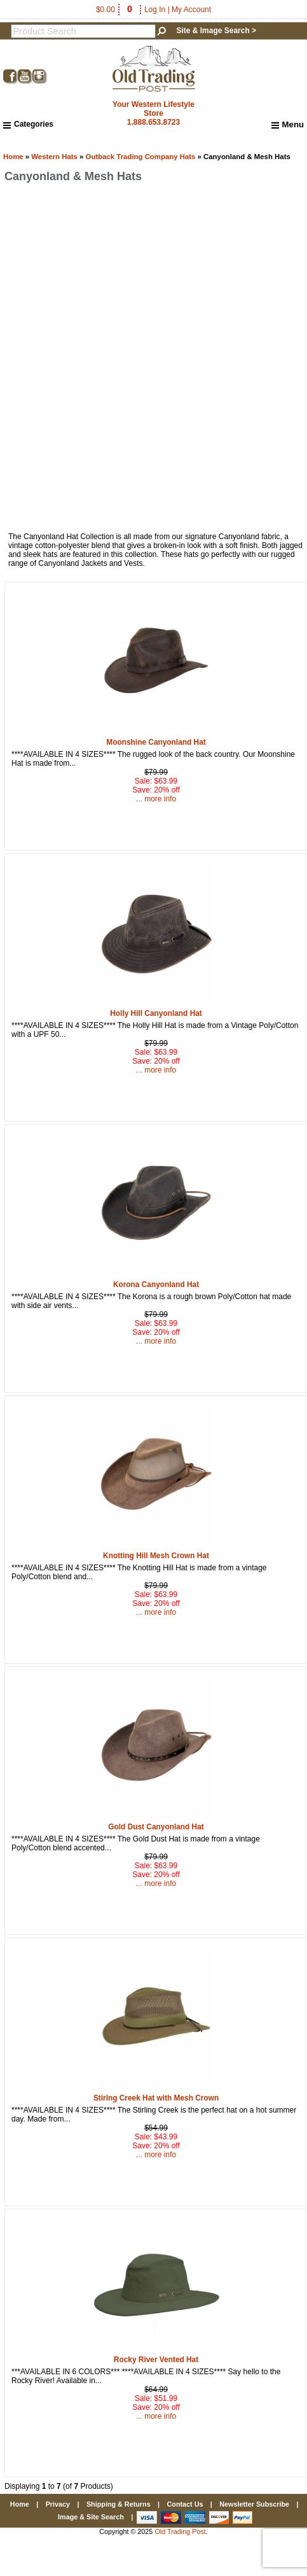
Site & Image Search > (216, 30)
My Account (191, 9)
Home (13, 156)
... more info (156, 798)
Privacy (58, 2504)
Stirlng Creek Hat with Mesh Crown (156, 2098)
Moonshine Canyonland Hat (155, 742)
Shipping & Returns (118, 2504)
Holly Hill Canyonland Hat (156, 1013)
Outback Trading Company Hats (141, 156)
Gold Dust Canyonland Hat (155, 1826)
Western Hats (54, 156)
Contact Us (185, 2504)
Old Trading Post (179, 2531)
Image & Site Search (91, 2517)
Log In (154, 9)
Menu (287, 125)
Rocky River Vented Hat (156, 2359)
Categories (28, 124)
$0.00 (115, 9)
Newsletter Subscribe (254, 2504)
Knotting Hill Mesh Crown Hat (156, 1555)
